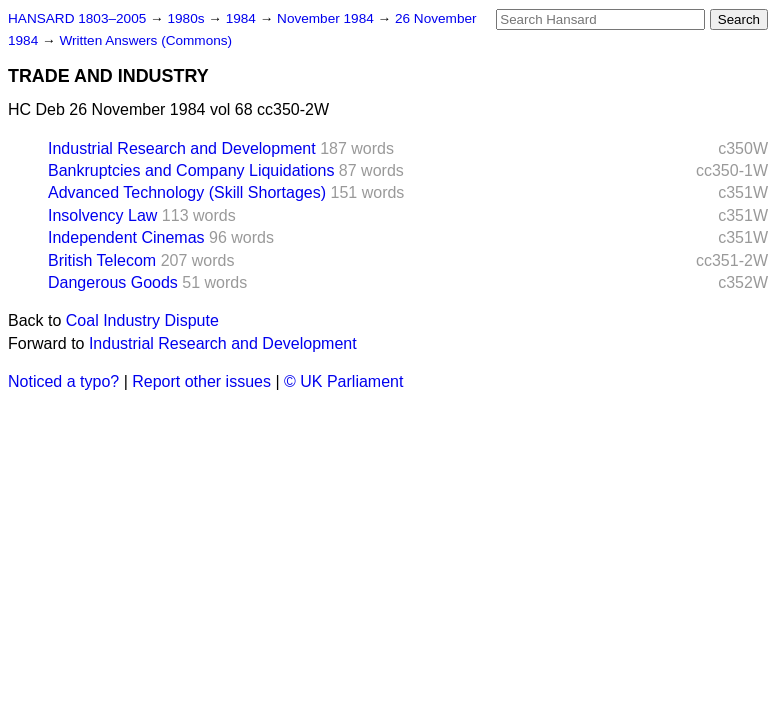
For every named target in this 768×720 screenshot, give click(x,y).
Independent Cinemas (126, 237)
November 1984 (327, 18)
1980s (187, 18)
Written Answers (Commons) (145, 40)
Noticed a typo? (63, 381)
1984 (243, 18)
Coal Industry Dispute (142, 320)
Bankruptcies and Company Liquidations (191, 170)
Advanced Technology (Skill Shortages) (187, 192)
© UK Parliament (343, 381)
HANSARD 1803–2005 (77, 18)
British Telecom (102, 260)
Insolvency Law (102, 215)
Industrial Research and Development (182, 148)
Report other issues (201, 381)
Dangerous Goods (113, 282)
